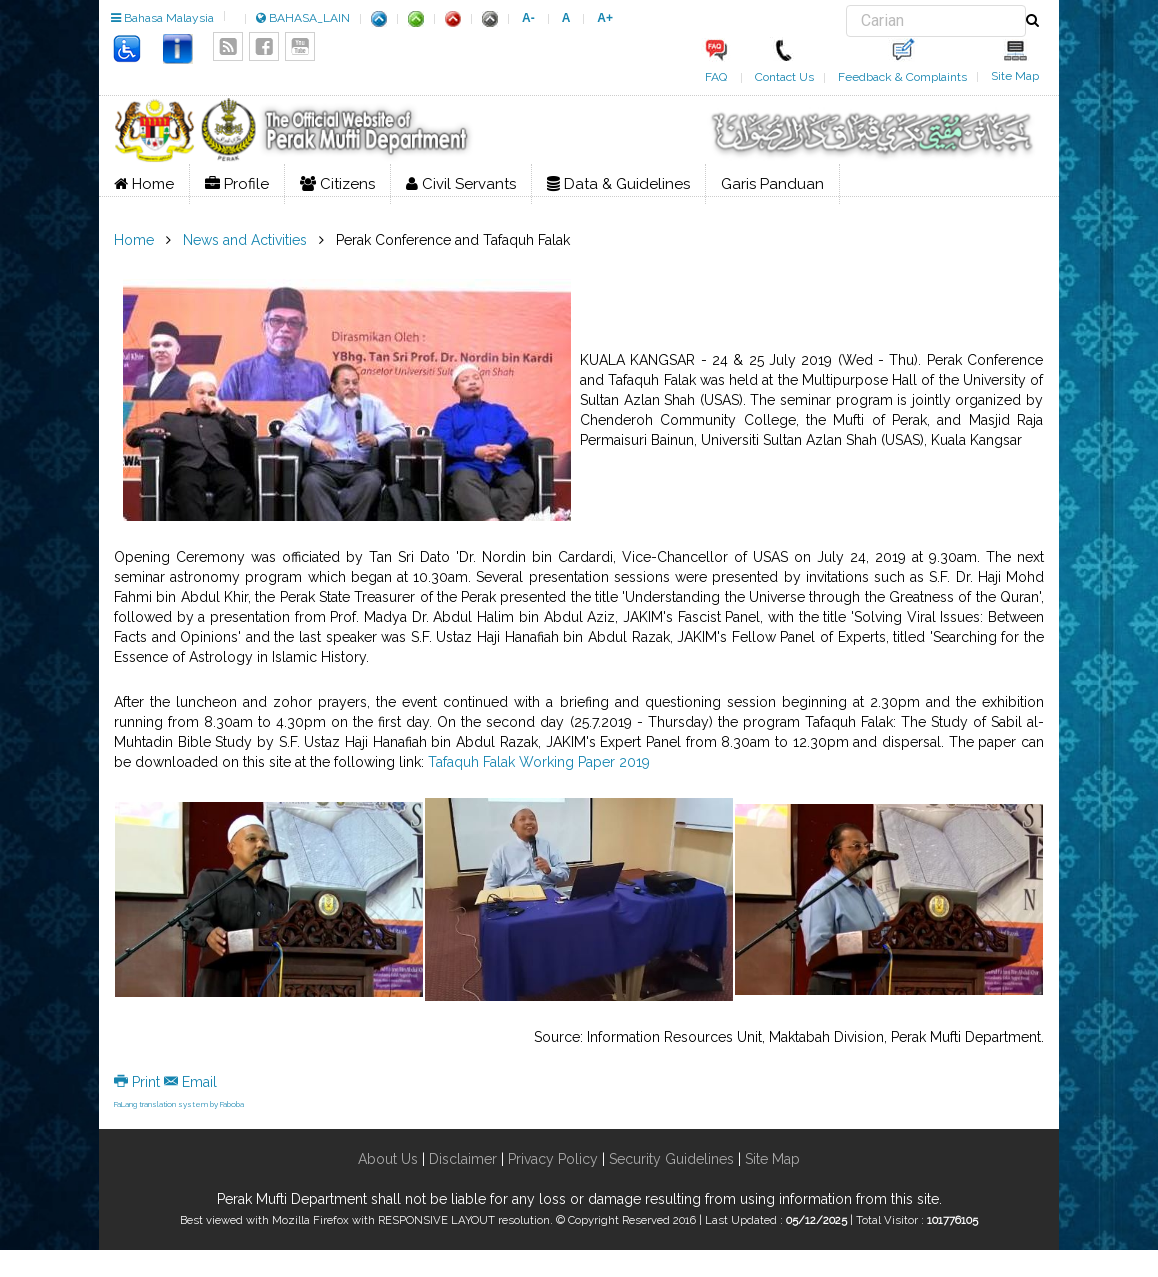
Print (139, 1082)
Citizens (337, 184)
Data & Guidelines (618, 184)
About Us (388, 1159)
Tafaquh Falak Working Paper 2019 (539, 762)
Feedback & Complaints (902, 77)
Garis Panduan (772, 184)
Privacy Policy (553, 1159)
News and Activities (245, 240)
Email (190, 1082)
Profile (237, 184)
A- (528, 18)
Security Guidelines (671, 1159)
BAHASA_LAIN (303, 18)
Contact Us (784, 77)
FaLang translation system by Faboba (179, 1104)
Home (144, 184)
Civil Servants (461, 184)
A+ (605, 18)
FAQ (716, 77)
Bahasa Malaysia (162, 18)
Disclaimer (461, 1159)
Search (846, 5)
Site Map (1015, 76)
